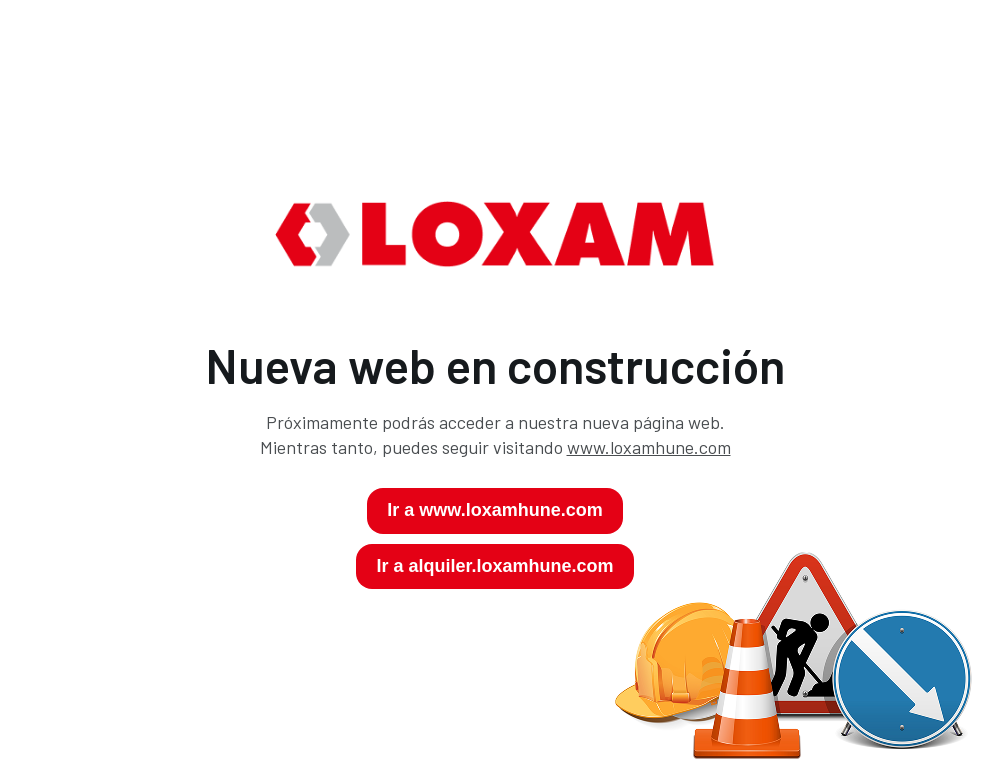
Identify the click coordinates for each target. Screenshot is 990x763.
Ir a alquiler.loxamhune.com (494, 566)
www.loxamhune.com (649, 447)
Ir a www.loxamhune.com (494, 510)
